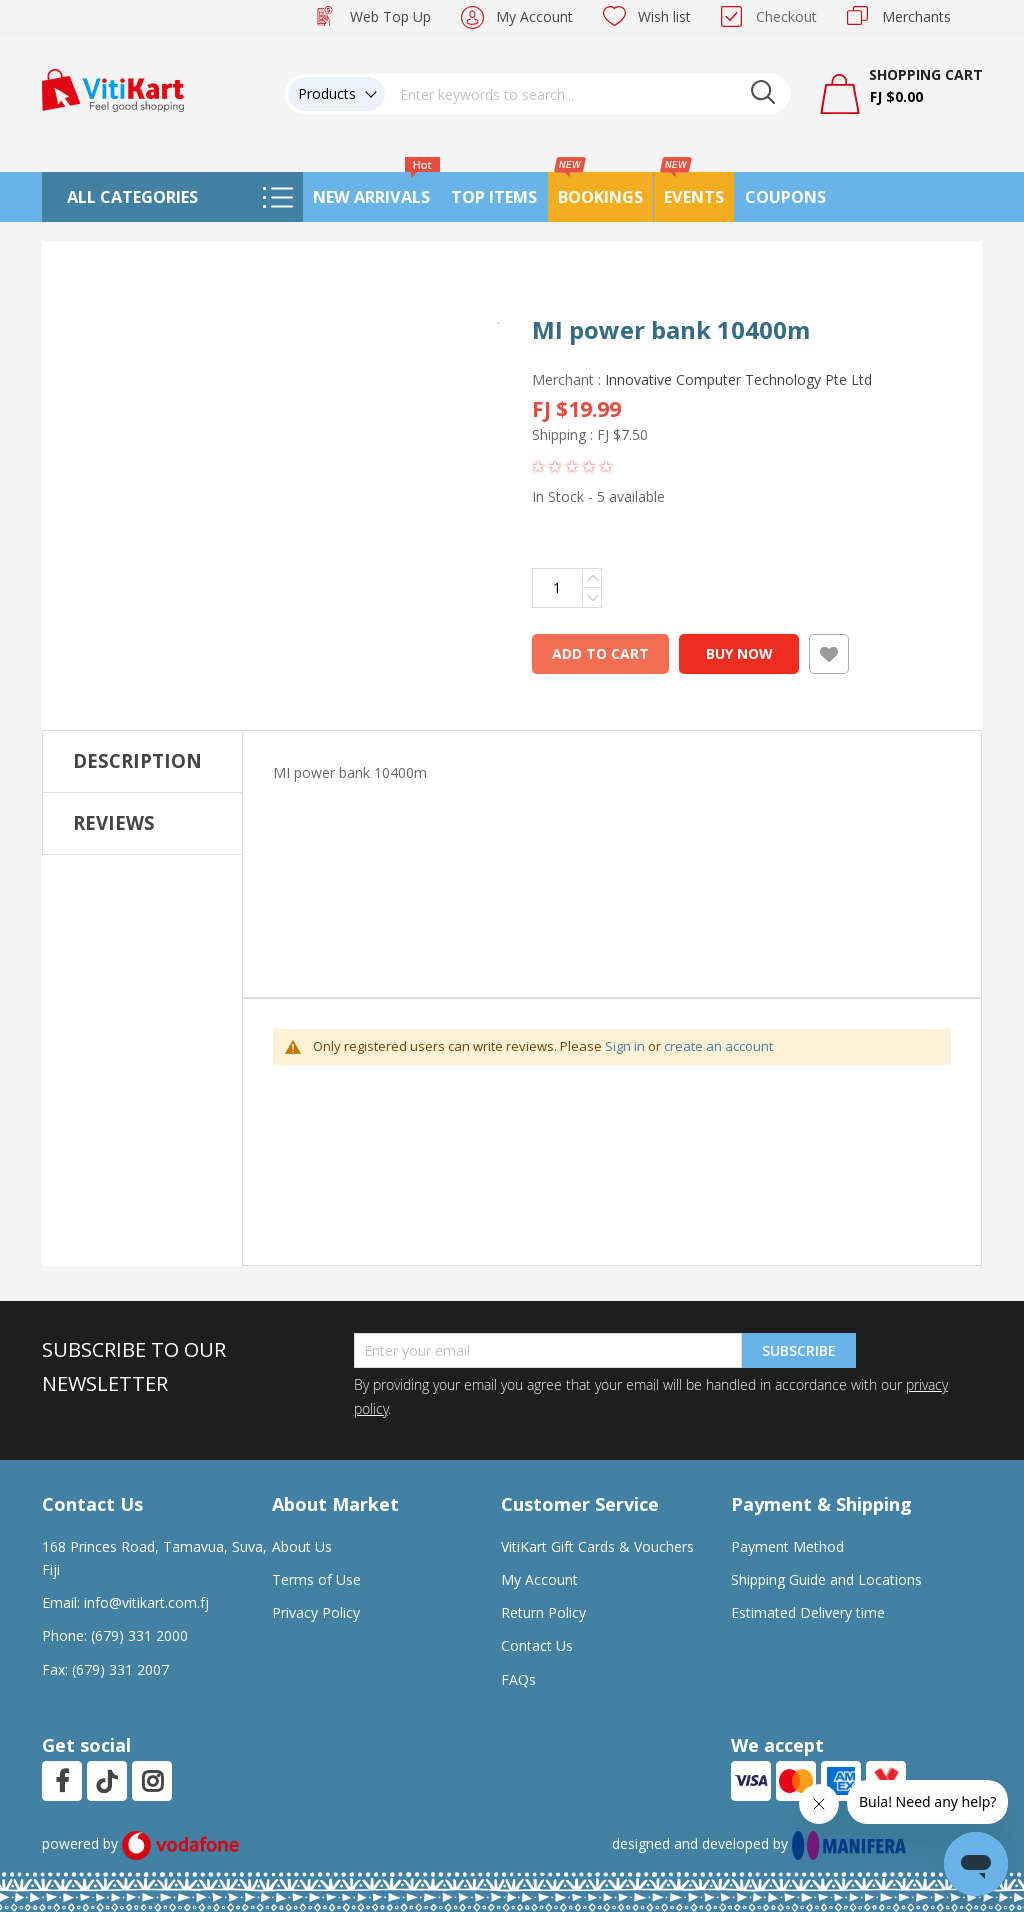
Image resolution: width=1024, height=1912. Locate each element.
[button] (269, 337)
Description (137, 760)
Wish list (664, 16)
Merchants (916, 16)
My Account (534, 16)
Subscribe (799, 1350)
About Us (302, 1546)
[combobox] (588, 94)
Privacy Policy (316, 1612)
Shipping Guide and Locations (826, 1579)
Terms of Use (316, 1579)
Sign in (625, 1046)
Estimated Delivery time (808, 1612)
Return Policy (543, 1612)
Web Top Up (390, 16)
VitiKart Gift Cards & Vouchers (597, 1546)
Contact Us (537, 1645)
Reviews (114, 822)
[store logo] (113, 88)
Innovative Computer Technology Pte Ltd (738, 379)
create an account (718, 1046)
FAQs (518, 1679)
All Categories (132, 197)
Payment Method (787, 1546)
